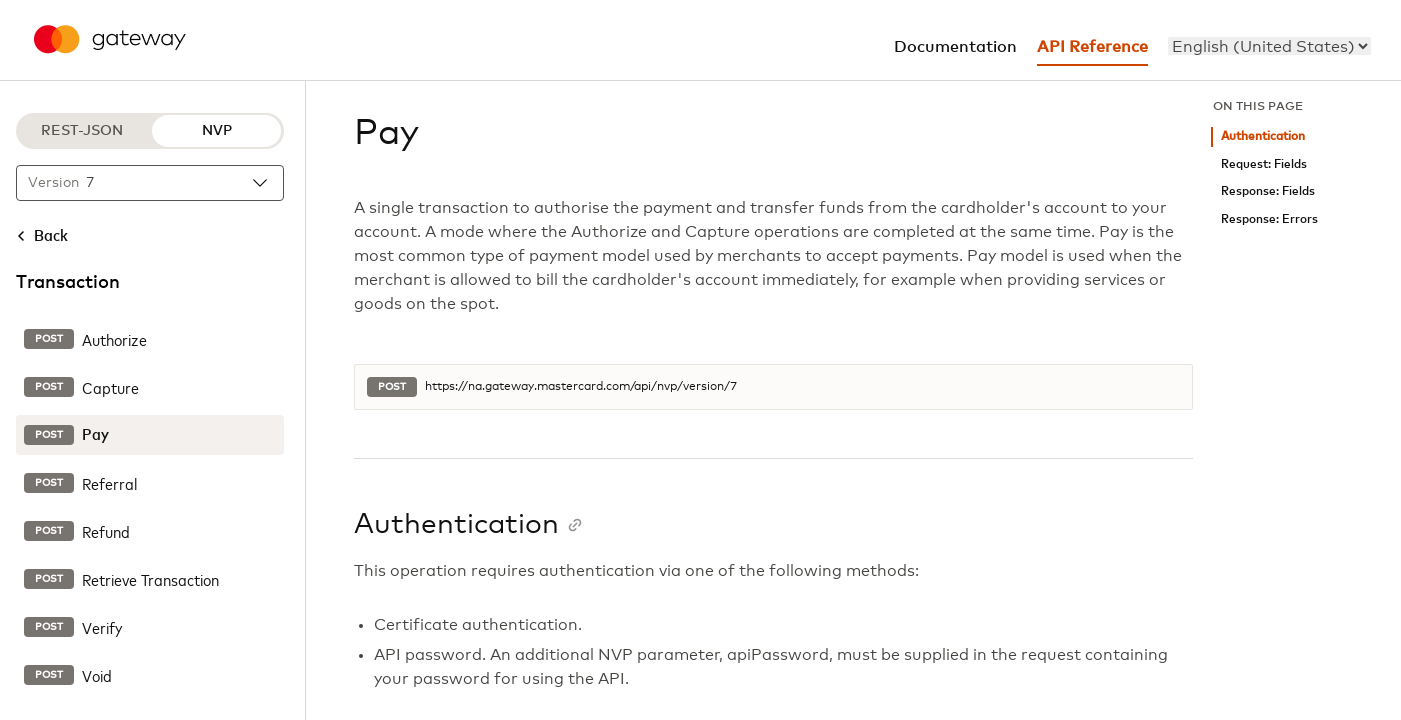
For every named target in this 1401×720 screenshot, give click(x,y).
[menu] (1269, 46)
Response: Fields (1268, 191)
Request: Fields (1264, 164)
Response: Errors (1269, 219)
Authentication (1263, 136)
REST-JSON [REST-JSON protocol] (82, 131)
